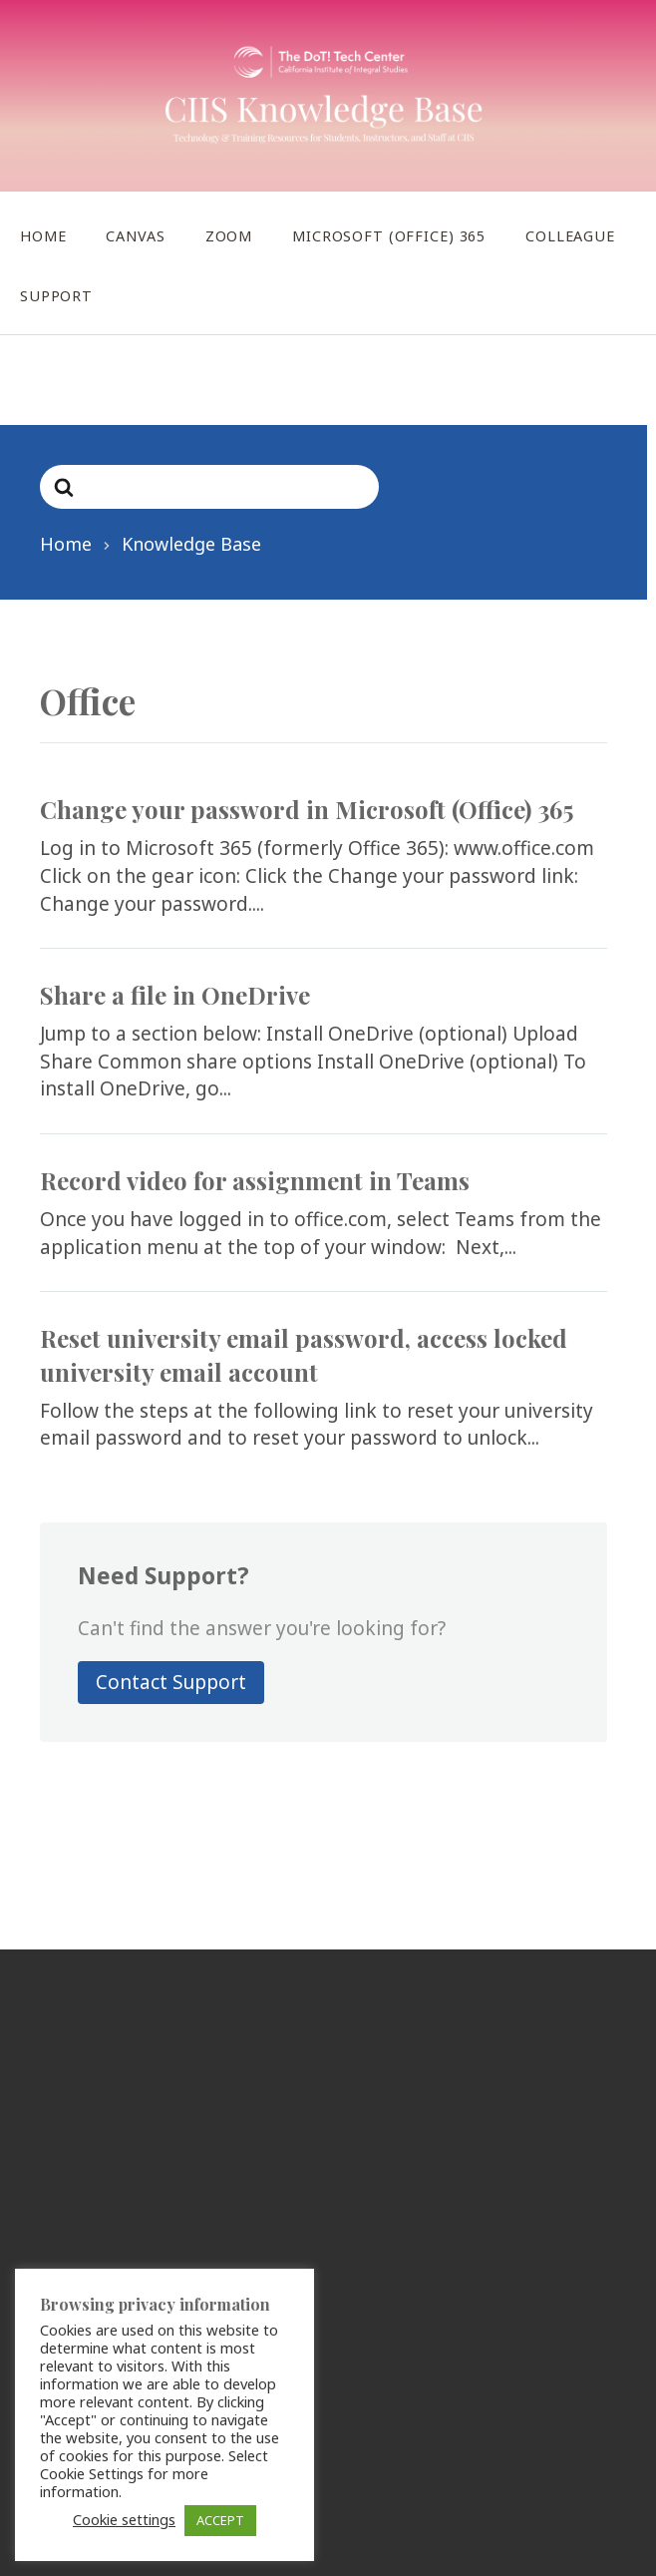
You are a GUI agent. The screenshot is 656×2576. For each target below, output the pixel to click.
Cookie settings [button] (124, 2519)
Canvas (135, 235)
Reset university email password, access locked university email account (303, 1355)
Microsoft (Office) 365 (389, 235)
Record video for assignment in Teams (255, 1180)
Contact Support (171, 1682)
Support (56, 295)
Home (43, 235)
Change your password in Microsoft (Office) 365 (306, 809)
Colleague (570, 235)
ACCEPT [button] (220, 2520)
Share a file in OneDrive (175, 995)
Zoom (228, 235)
